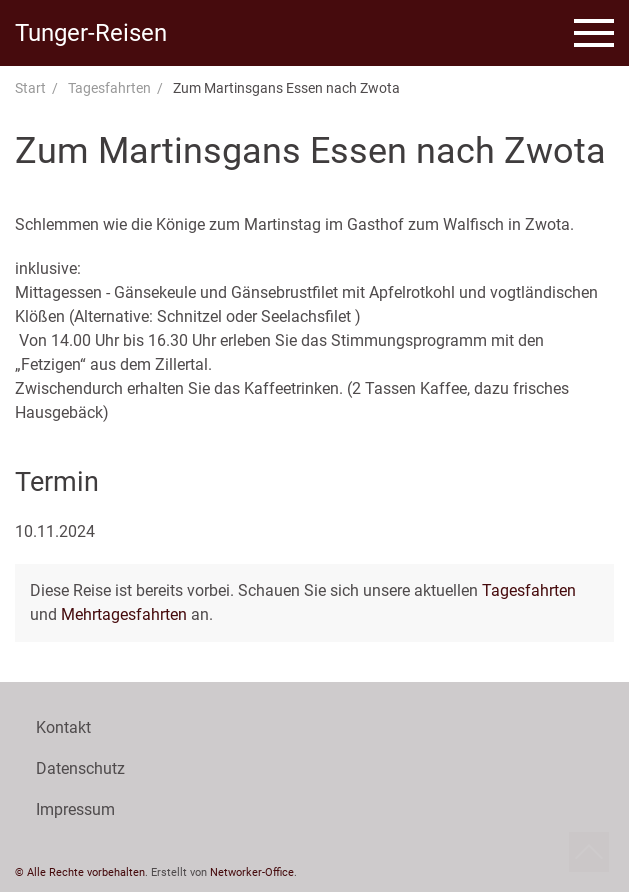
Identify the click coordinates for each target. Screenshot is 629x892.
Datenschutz (80, 768)
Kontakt (63, 727)
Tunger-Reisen (91, 33)
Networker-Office (252, 872)
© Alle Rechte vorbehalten (80, 872)
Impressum (75, 809)
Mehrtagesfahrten (124, 614)
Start (30, 88)
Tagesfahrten (109, 88)
